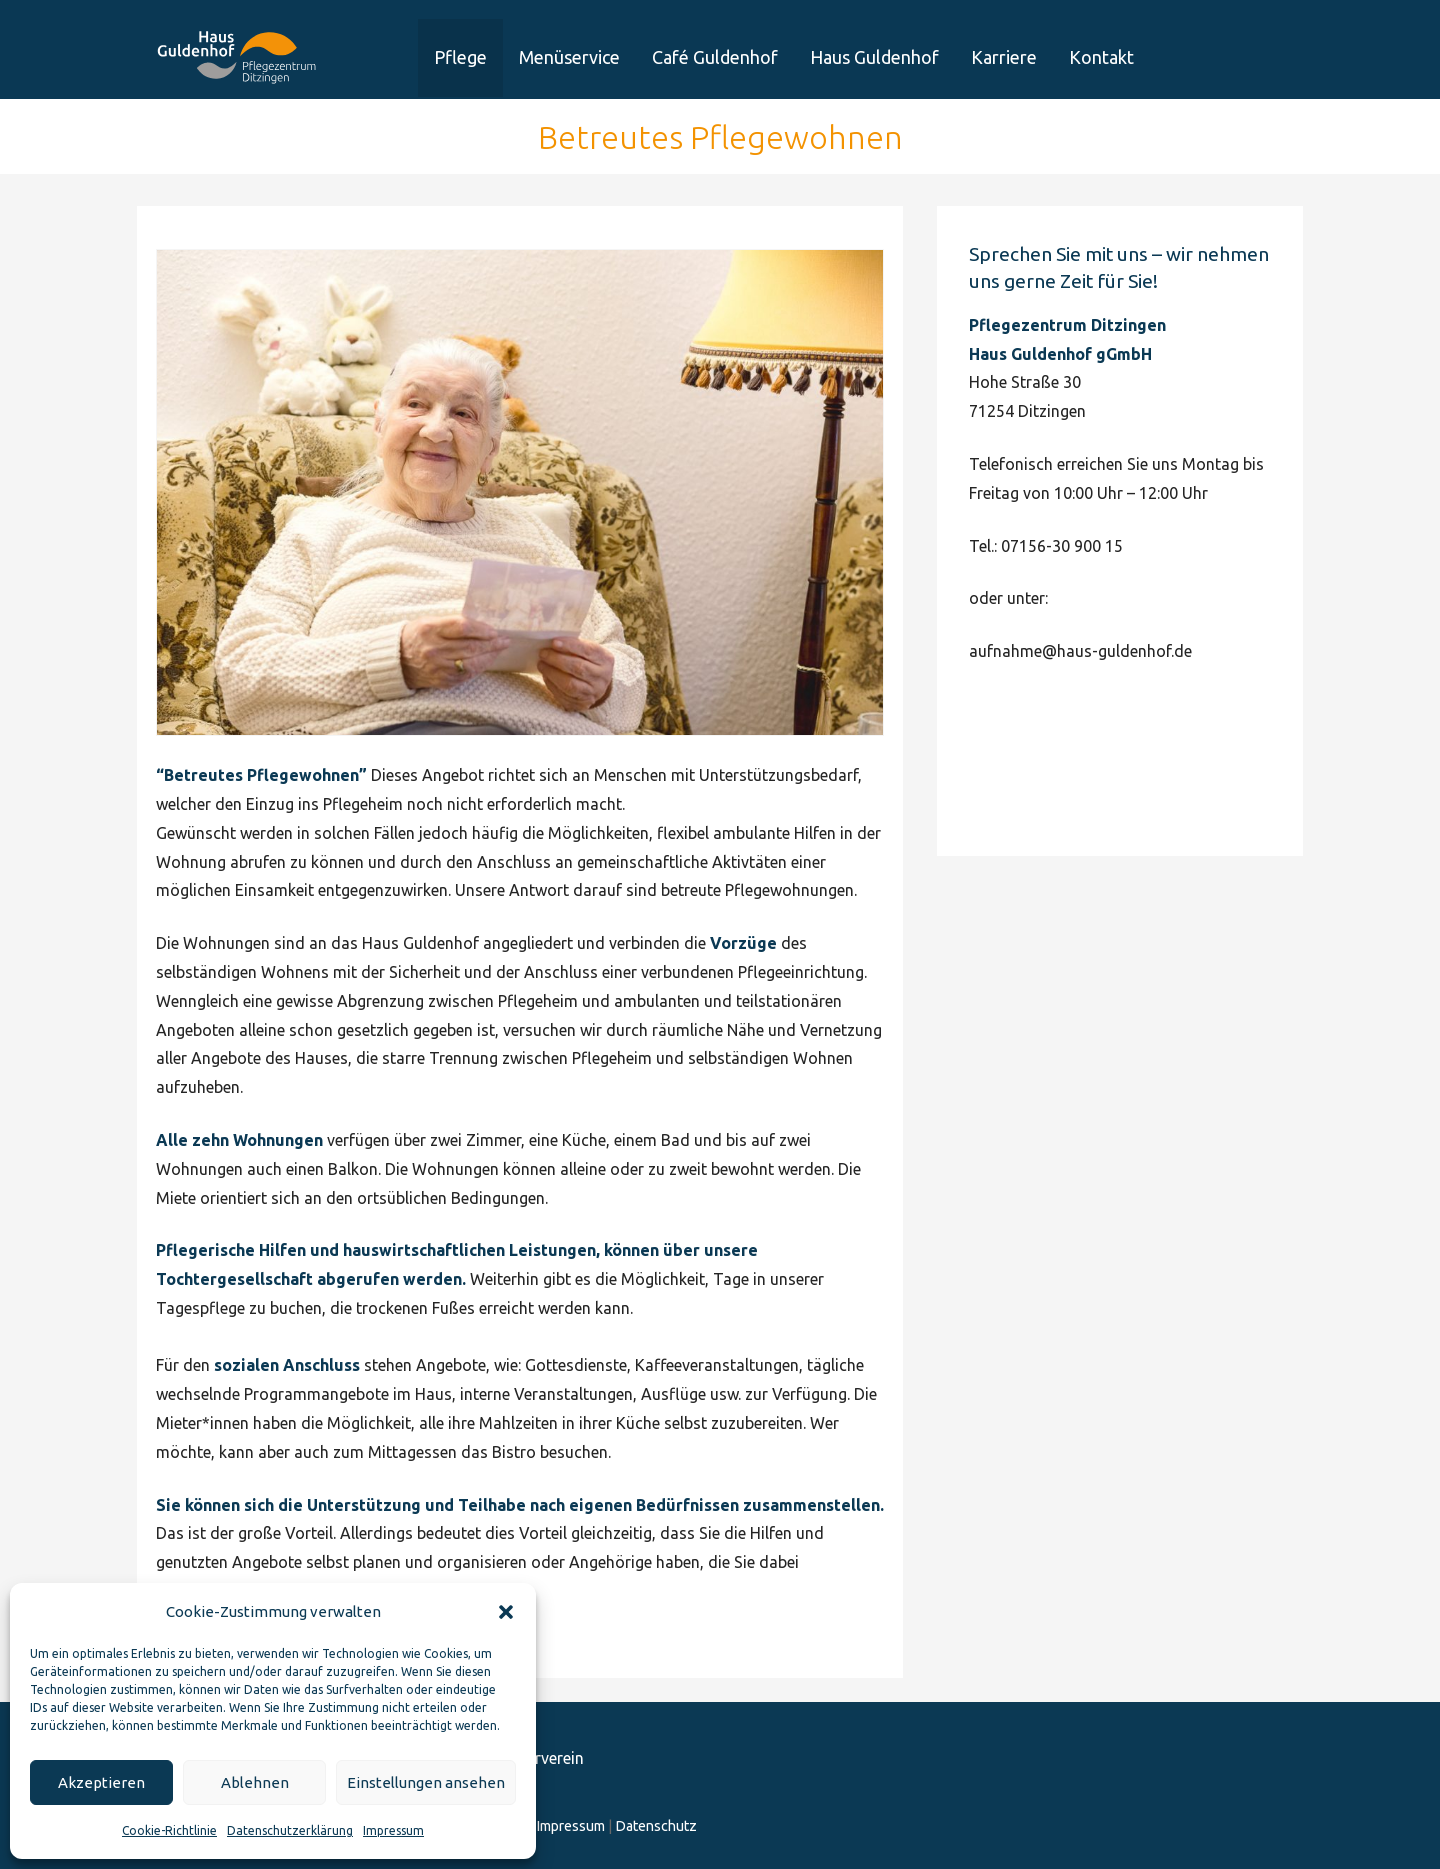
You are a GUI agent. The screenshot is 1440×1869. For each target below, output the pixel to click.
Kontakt (1101, 57)
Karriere (1004, 57)
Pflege (460, 57)
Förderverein (1250, 76)
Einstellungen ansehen (426, 1782)
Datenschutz (656, 1826)
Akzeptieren (101, 1782)
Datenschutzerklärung (290, 1830)
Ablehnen (255, 1782)
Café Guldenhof (715, 57)
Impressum (393, 1830)
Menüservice (569, 57)
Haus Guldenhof (874, 57)
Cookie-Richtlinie (169, 1830)
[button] (506, 1612)
